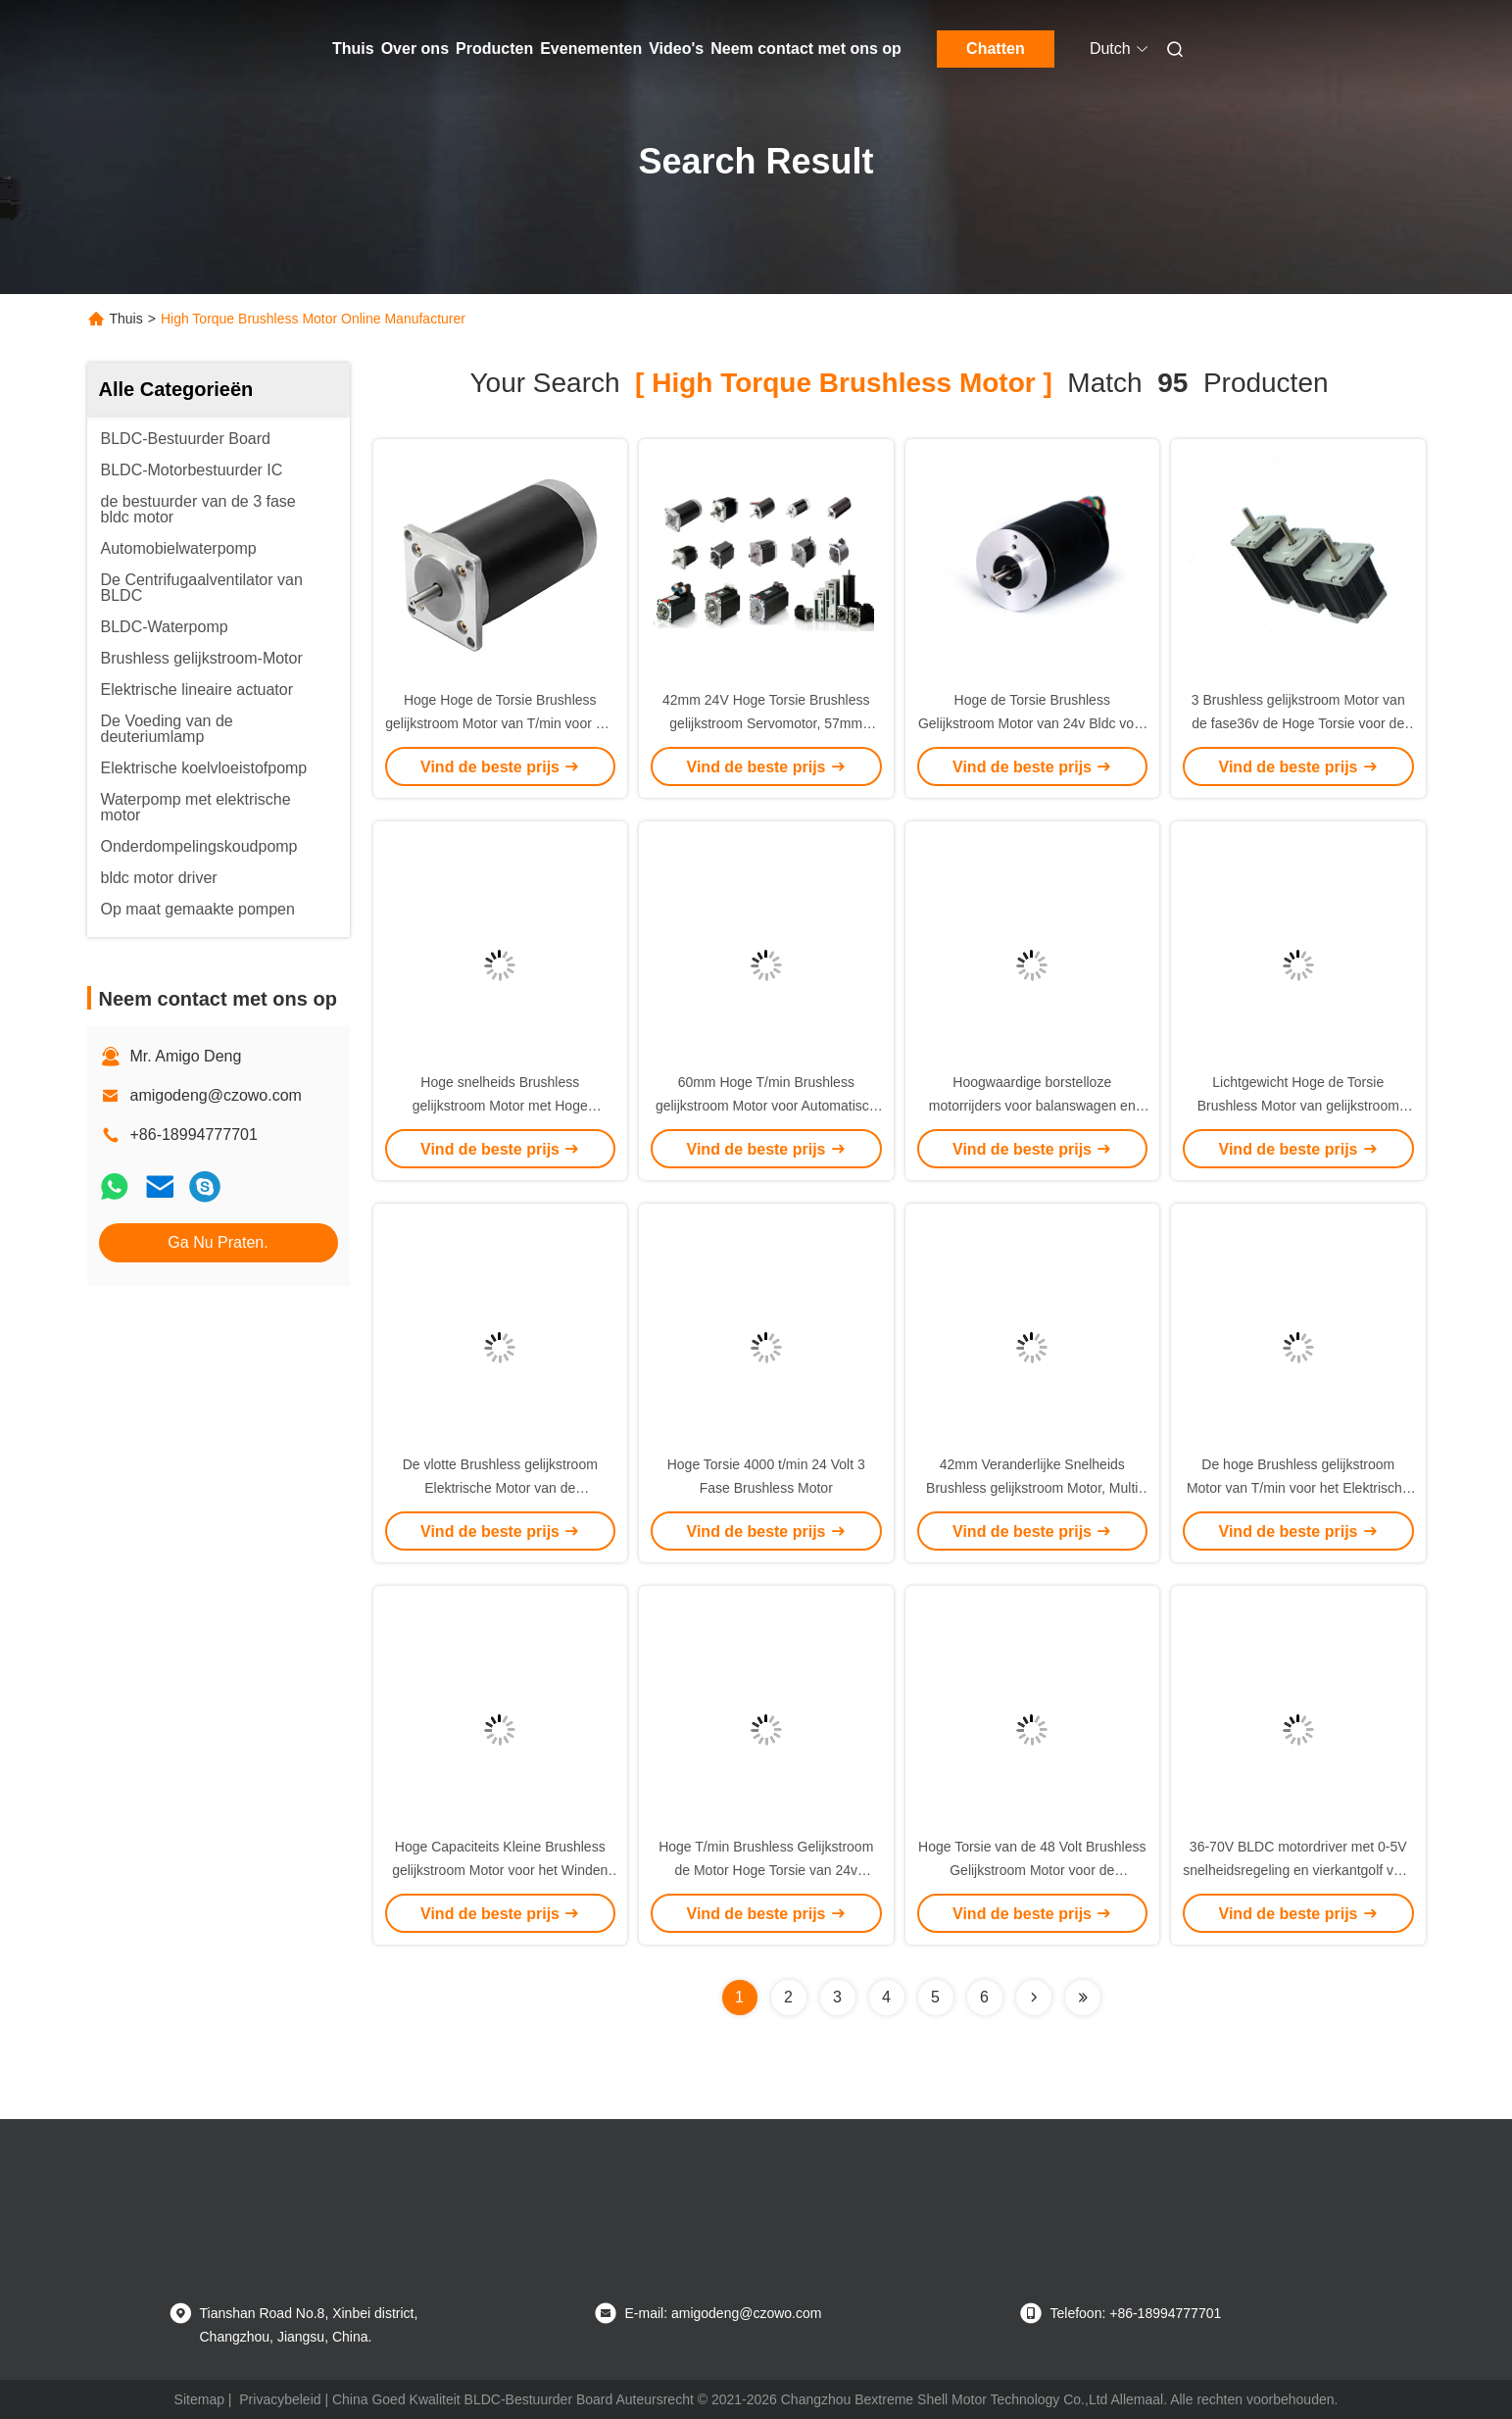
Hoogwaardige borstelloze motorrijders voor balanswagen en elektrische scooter (1032, 1105)
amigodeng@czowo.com (216, 1095)
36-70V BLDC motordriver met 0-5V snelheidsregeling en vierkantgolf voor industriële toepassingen (1298, 1870)
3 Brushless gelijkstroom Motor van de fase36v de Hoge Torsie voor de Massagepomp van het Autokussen (1298, 723)
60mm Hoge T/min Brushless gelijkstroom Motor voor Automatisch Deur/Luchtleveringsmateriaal (766, 1105)
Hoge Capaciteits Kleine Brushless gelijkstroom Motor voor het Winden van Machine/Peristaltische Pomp (500, 1870)
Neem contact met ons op (806, 48)
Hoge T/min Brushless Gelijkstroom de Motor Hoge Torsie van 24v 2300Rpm (765, 1870)
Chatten (995, 48)
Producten (494, 48)
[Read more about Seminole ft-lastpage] (1082, 1997)
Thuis (353, 48)
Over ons (415, 48)
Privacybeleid (279, 2399)
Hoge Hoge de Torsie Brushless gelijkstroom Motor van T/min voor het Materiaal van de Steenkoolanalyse (499, 723)
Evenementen (591, 48)
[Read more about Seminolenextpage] (1033, 1997)
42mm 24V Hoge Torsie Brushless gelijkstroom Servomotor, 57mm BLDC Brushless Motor (765, 723)
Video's (676, 48)
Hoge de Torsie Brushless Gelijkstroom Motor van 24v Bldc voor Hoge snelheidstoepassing (1032, 723)
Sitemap (199, 2399)
